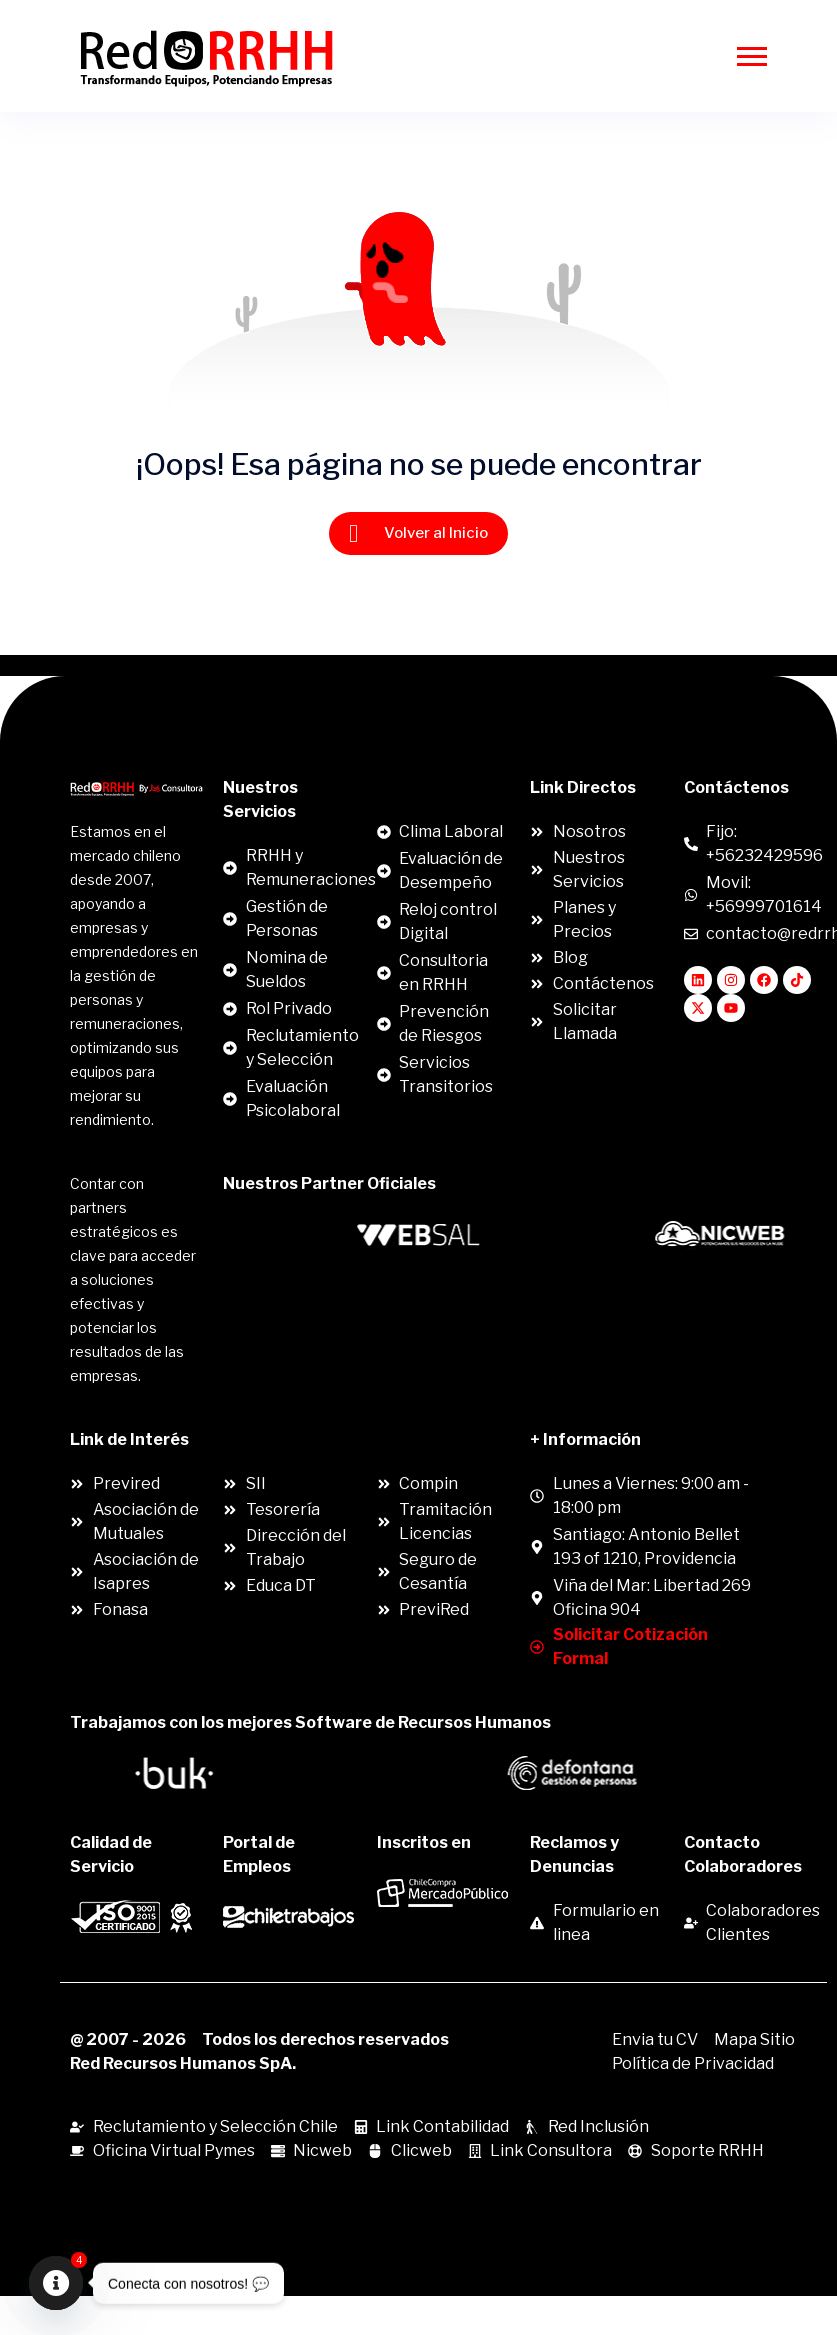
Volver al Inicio (418, 533)
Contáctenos (736, 787)
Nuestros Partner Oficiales (329, 1183)
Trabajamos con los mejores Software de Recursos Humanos (310, 1722)
